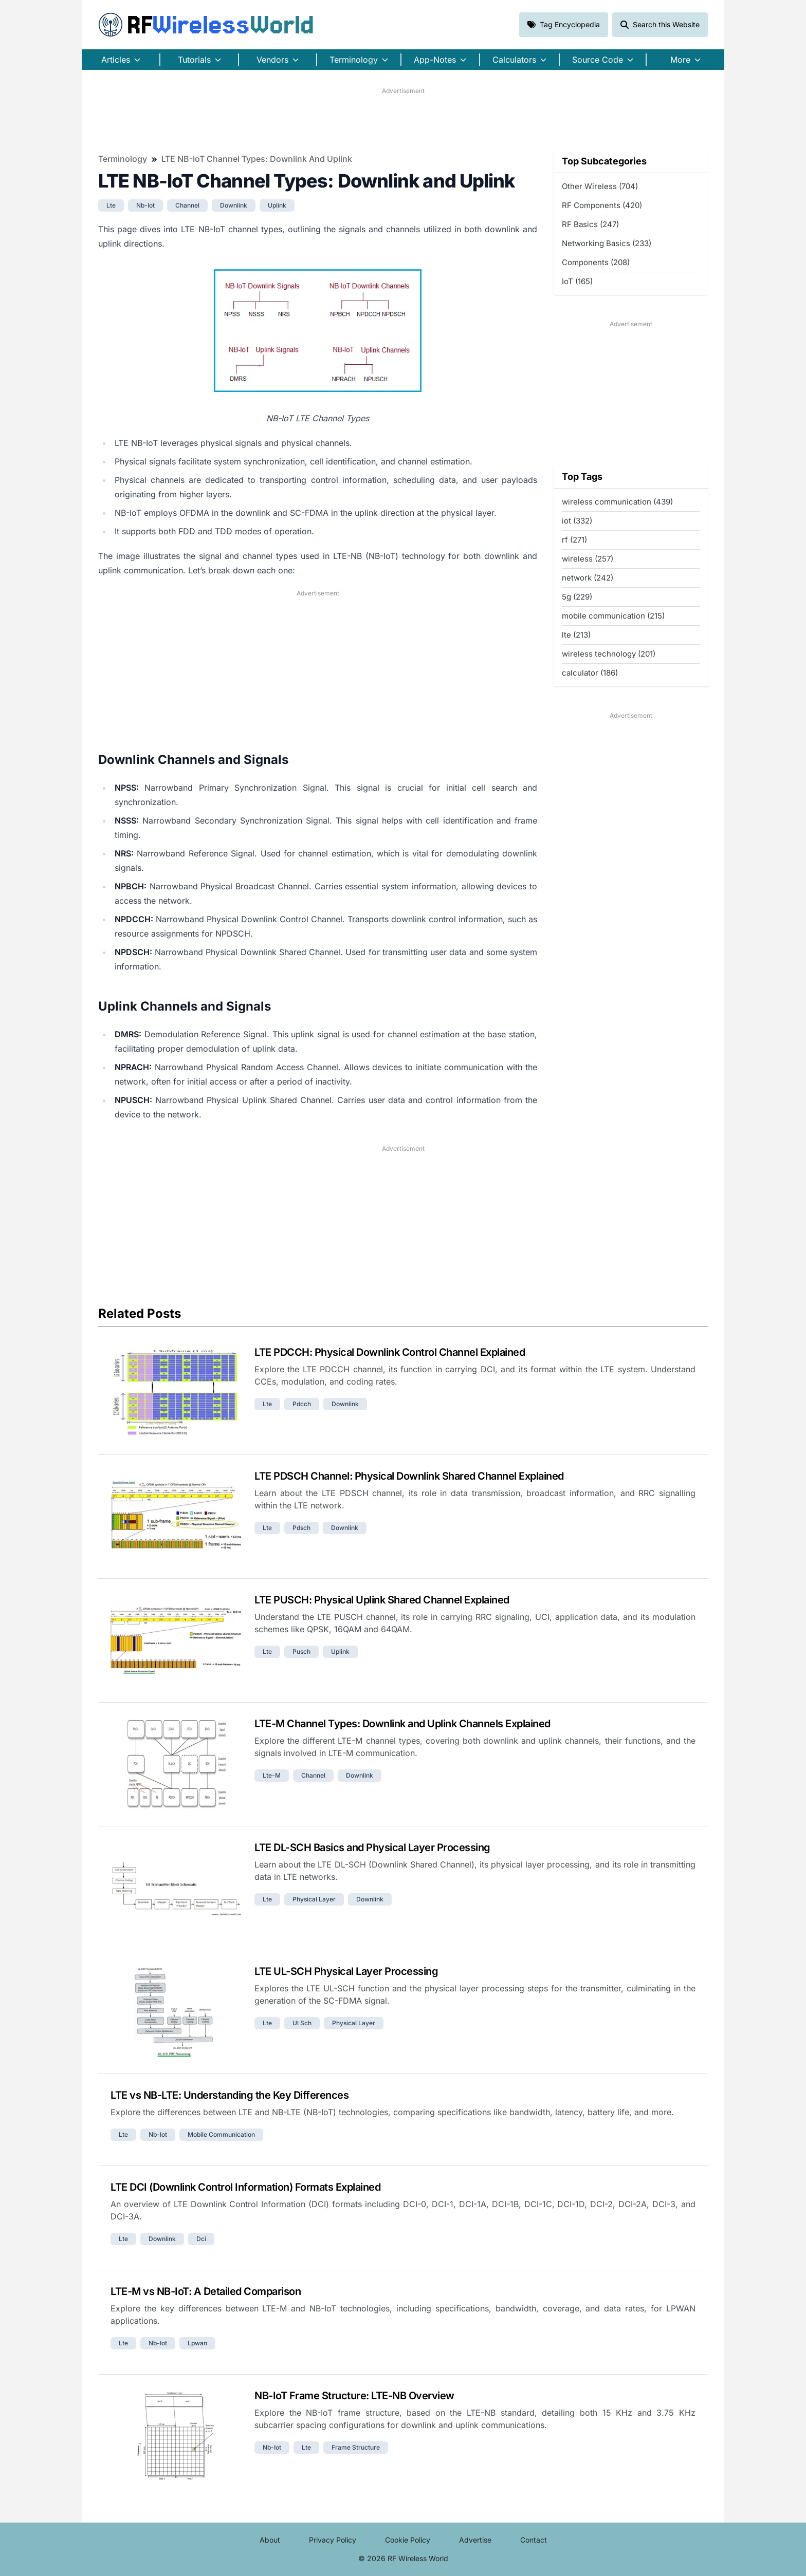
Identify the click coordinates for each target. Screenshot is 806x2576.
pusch (301, 1651)
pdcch (301, 1404)
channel (187, 205)
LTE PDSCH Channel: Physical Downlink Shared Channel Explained (409, 1476)
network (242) (587, 578)
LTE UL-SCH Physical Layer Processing (346, 1971)
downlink (233, 205)
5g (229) (577, 597)
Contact (533, 2539)
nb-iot (145, 205)
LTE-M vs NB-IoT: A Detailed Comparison (206, 2291)
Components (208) (596, 262)
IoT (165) (577, 281)
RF (206, 24)
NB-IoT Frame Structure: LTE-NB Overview (354, 2396)
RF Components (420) (602, 205)
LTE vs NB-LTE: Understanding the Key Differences (230, 2095)
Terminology (122, 159)
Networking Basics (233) (606, 243)
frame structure (356, 2447)
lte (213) (576, 635)
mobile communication (221, 2134)
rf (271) (574, 540)
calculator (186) (590, 673)
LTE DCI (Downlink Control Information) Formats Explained (245, 2187)
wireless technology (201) (608, 654)
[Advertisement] (403, 119)
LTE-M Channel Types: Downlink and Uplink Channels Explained (402, 1724)
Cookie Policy (407, 2539)
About (270, 2539)
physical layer (314, 1899)
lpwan (197, 2343)
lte (111, 205)
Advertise (475, 2539)
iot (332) (577, 521)
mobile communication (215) (613, 616)
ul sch (302, 2023)
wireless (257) (587, 559)
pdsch (301, 1528)
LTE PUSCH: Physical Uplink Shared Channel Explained (381, 1600)
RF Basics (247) (590, 224)
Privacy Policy (332, 2539)
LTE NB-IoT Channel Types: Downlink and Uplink (256, 159)
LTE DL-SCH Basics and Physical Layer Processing (372, 1847)
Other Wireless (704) (600, 186)
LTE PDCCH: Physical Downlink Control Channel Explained (389, 1352)
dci (201, 2239)
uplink (277, 205)
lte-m (272, 1775)
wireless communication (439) (617, 502)
